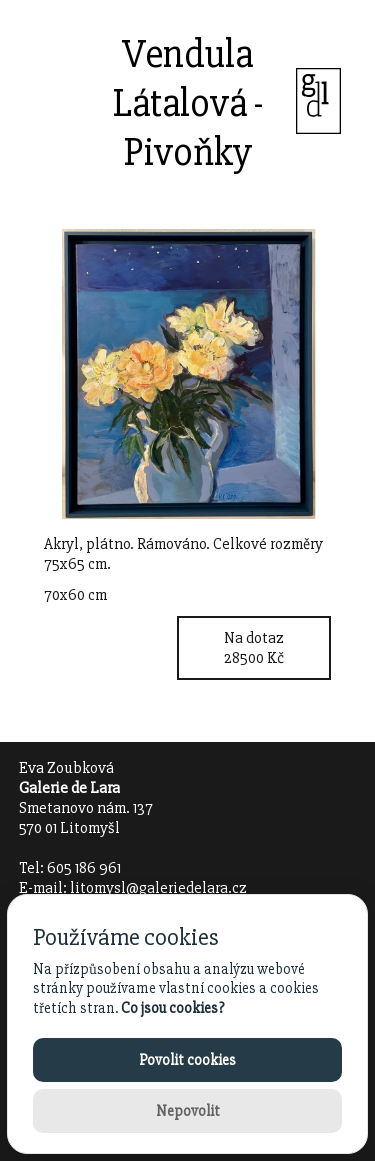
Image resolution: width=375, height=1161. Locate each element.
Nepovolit (188, 1111)
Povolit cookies (187, 1060)
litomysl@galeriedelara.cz (158, 888)
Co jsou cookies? (172, 1008)
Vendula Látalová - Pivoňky (188, 103)
